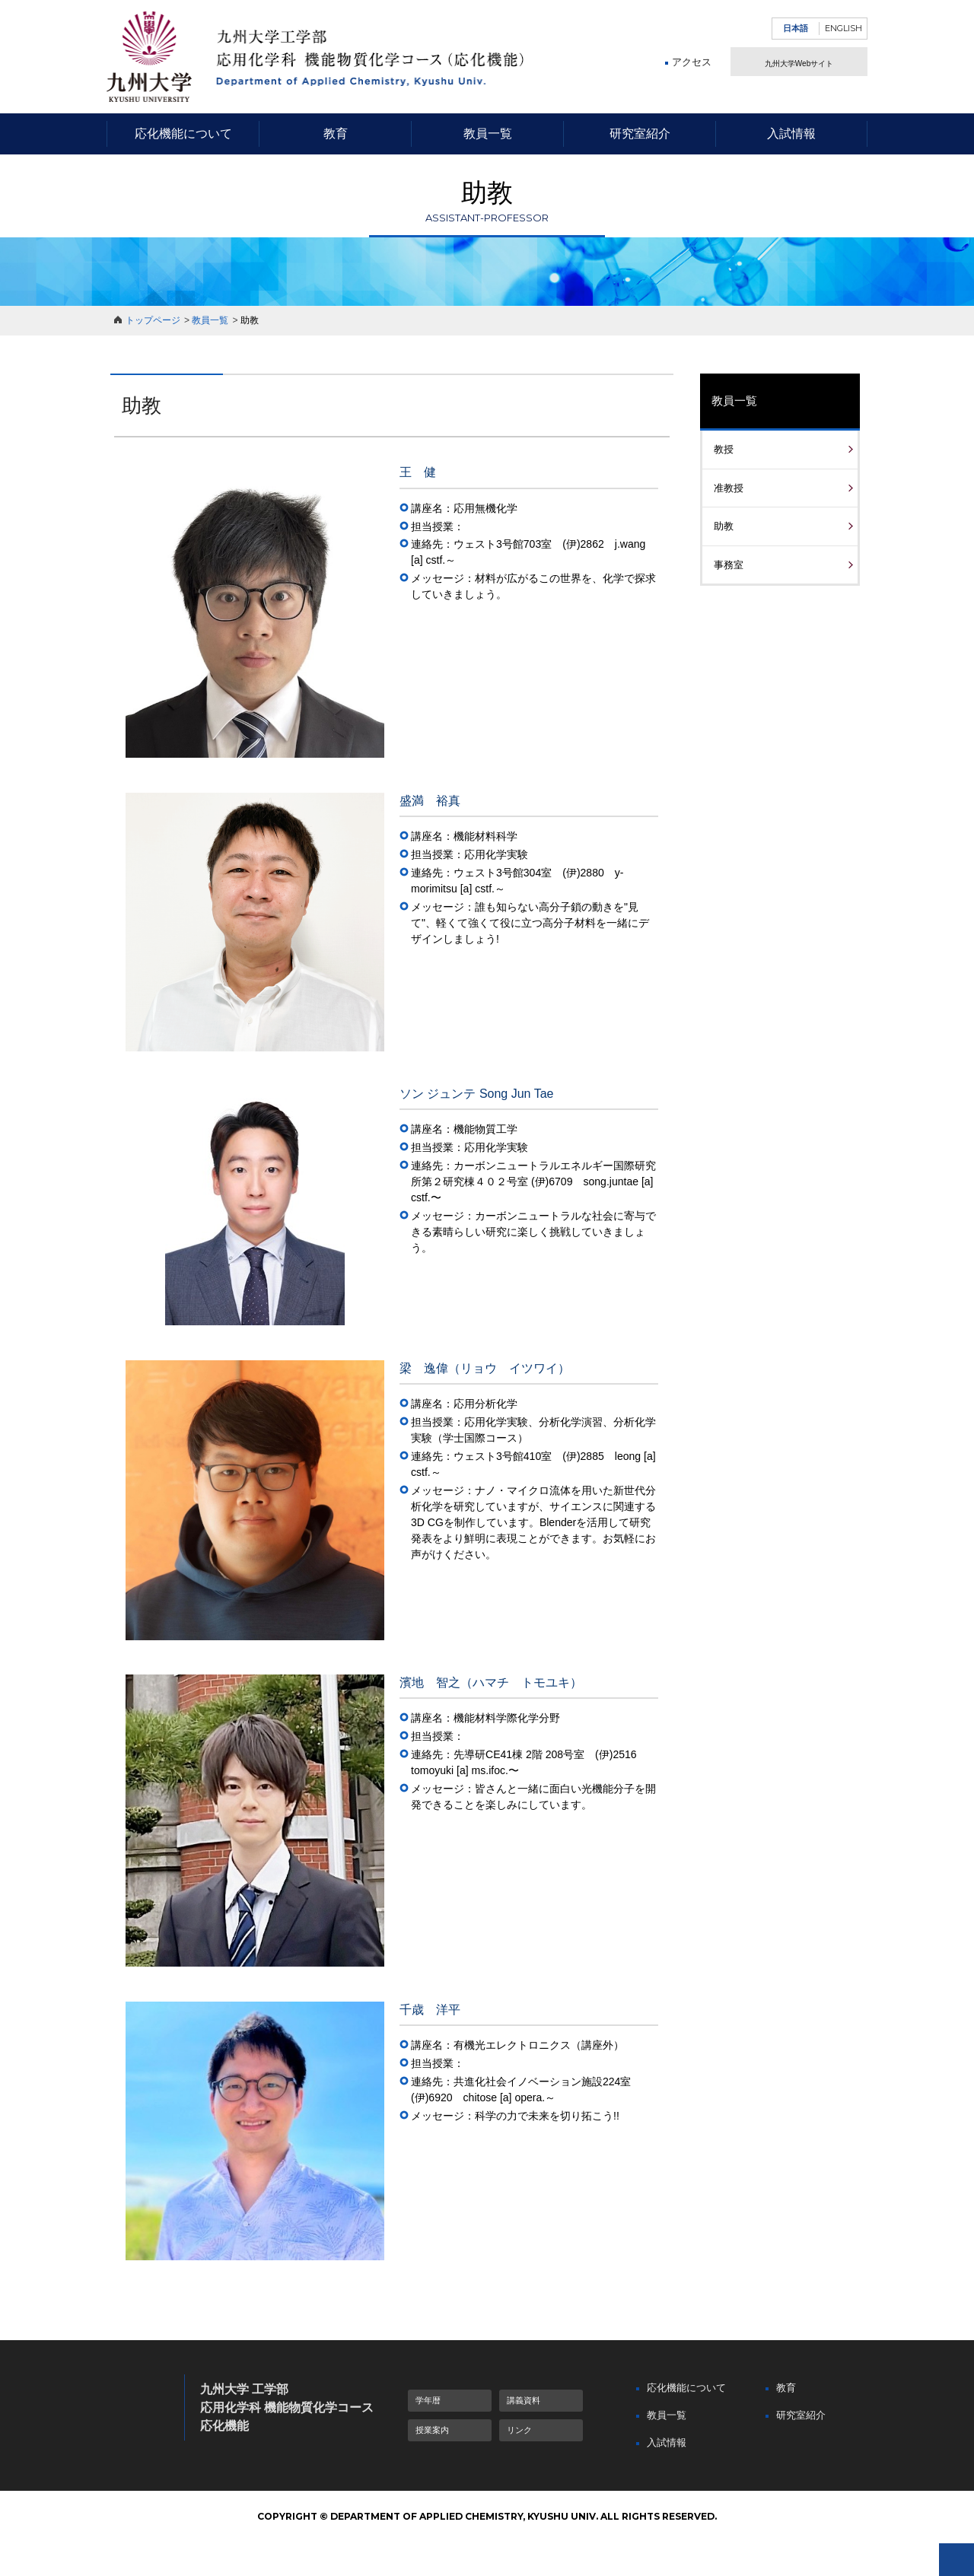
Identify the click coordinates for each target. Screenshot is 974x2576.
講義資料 (523, 2400)
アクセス (691, 85)
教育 (335, 133)
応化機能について (183, 133)
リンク (519, 2429)
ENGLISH (843, 28)
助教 (724, 526)
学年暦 (428, 2400)
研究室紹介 (640, 133)
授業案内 (432, 2429)
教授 (724, 449)
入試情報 (791, 133)
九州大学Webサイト (799, 73)
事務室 (728, 565)
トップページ (153, 320)
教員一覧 (487, 133)
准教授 (728, 488)
